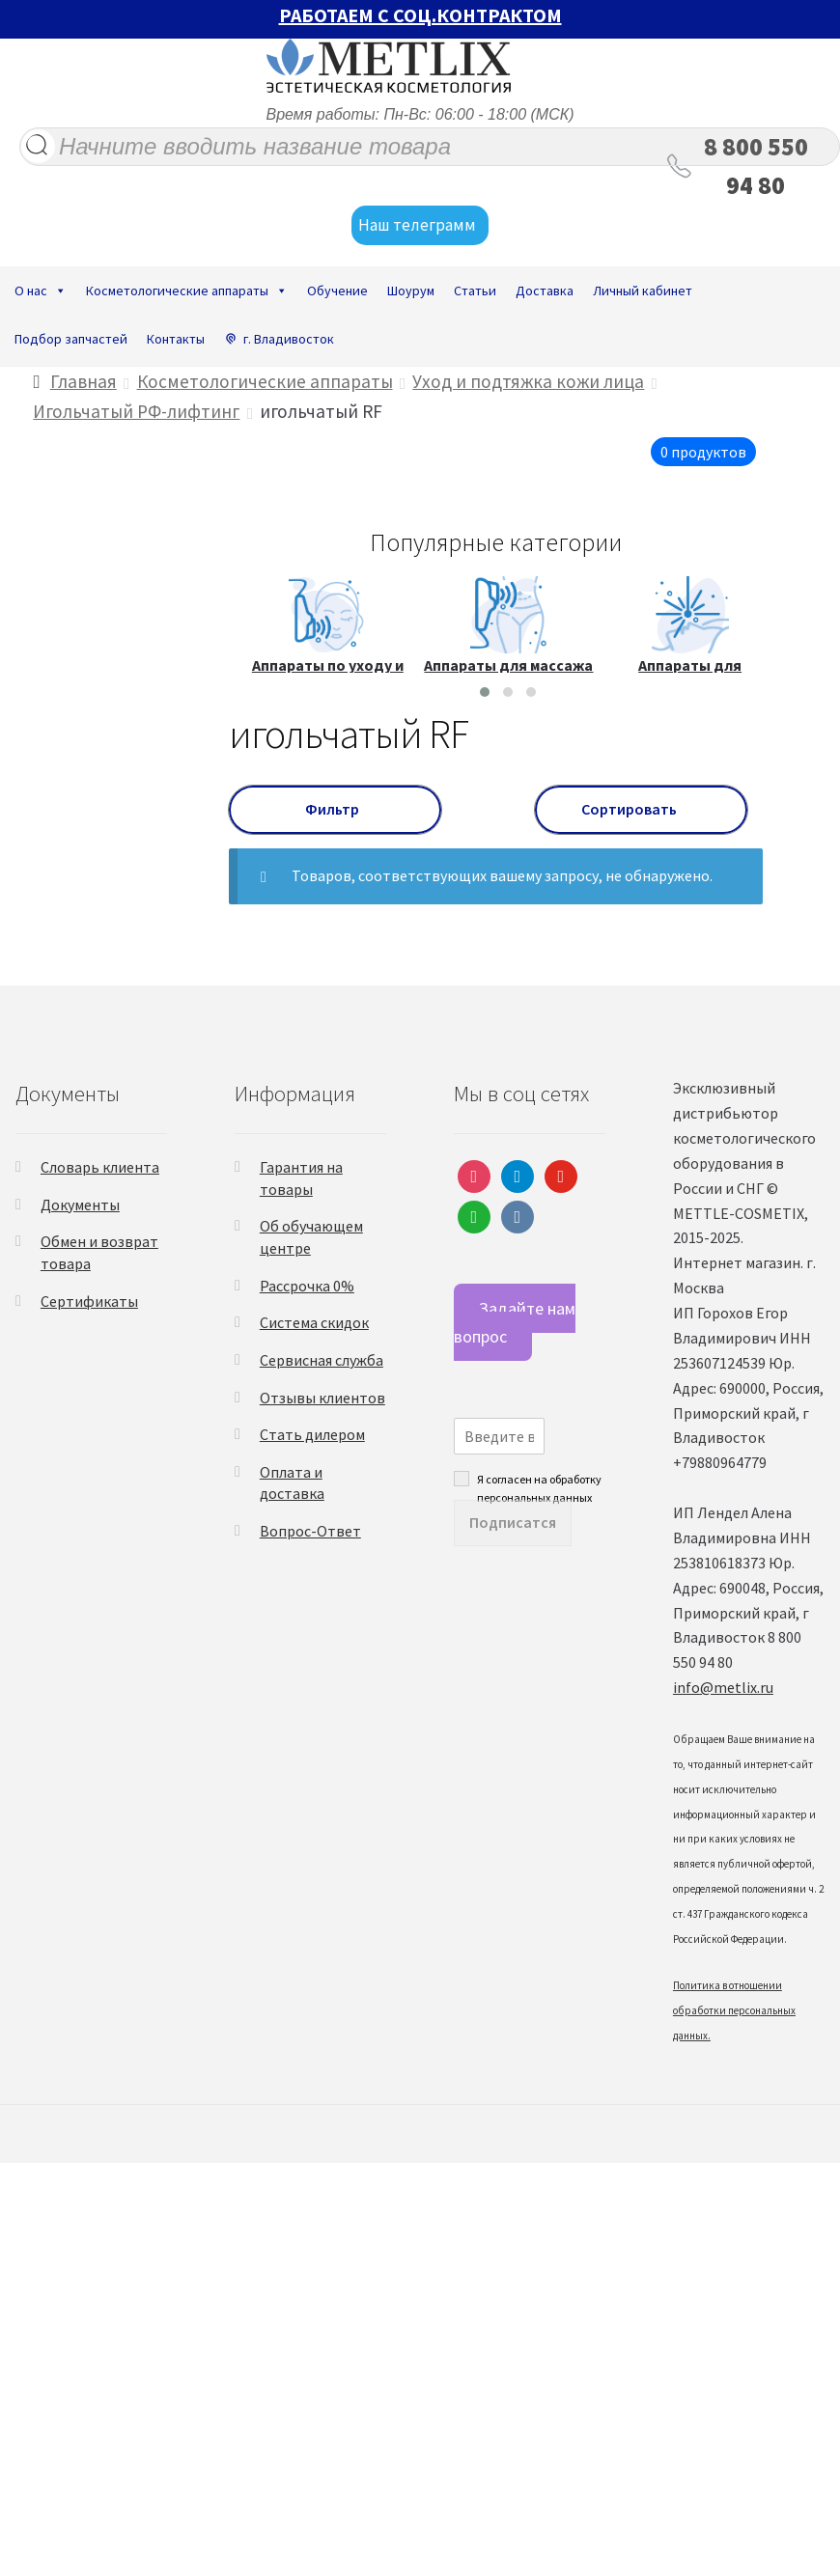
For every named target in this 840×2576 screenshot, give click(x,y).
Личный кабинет (642, 290)
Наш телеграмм (420, 225)
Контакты (176, 338)
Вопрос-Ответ (310, 1530)
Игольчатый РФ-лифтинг (136, 411)
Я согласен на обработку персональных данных (539, 1478)
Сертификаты (89, 1301)
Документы (80, 1204)
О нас (40, 290)
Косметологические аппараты (187, 290)
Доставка (545, 290)
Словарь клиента (100, 1167)
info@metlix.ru (723, 1687)
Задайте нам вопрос (514, 1322)
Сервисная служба (321, 1360)
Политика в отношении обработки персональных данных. (734, 2010)
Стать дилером (312, 1434)
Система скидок (314, 1322)
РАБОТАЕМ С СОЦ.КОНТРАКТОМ (420, 15)
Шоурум (410, 290)
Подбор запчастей (70, 338)
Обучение (337, 290)
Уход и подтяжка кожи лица (528, 381)
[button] (484, 692)
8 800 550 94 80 (756, 166)
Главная (83, 381)
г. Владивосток (288, 338)
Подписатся (512, 1522)
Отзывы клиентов (322, 1397)
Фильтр (335, 808)
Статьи (475, 290)
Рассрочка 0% (307, 1285)
